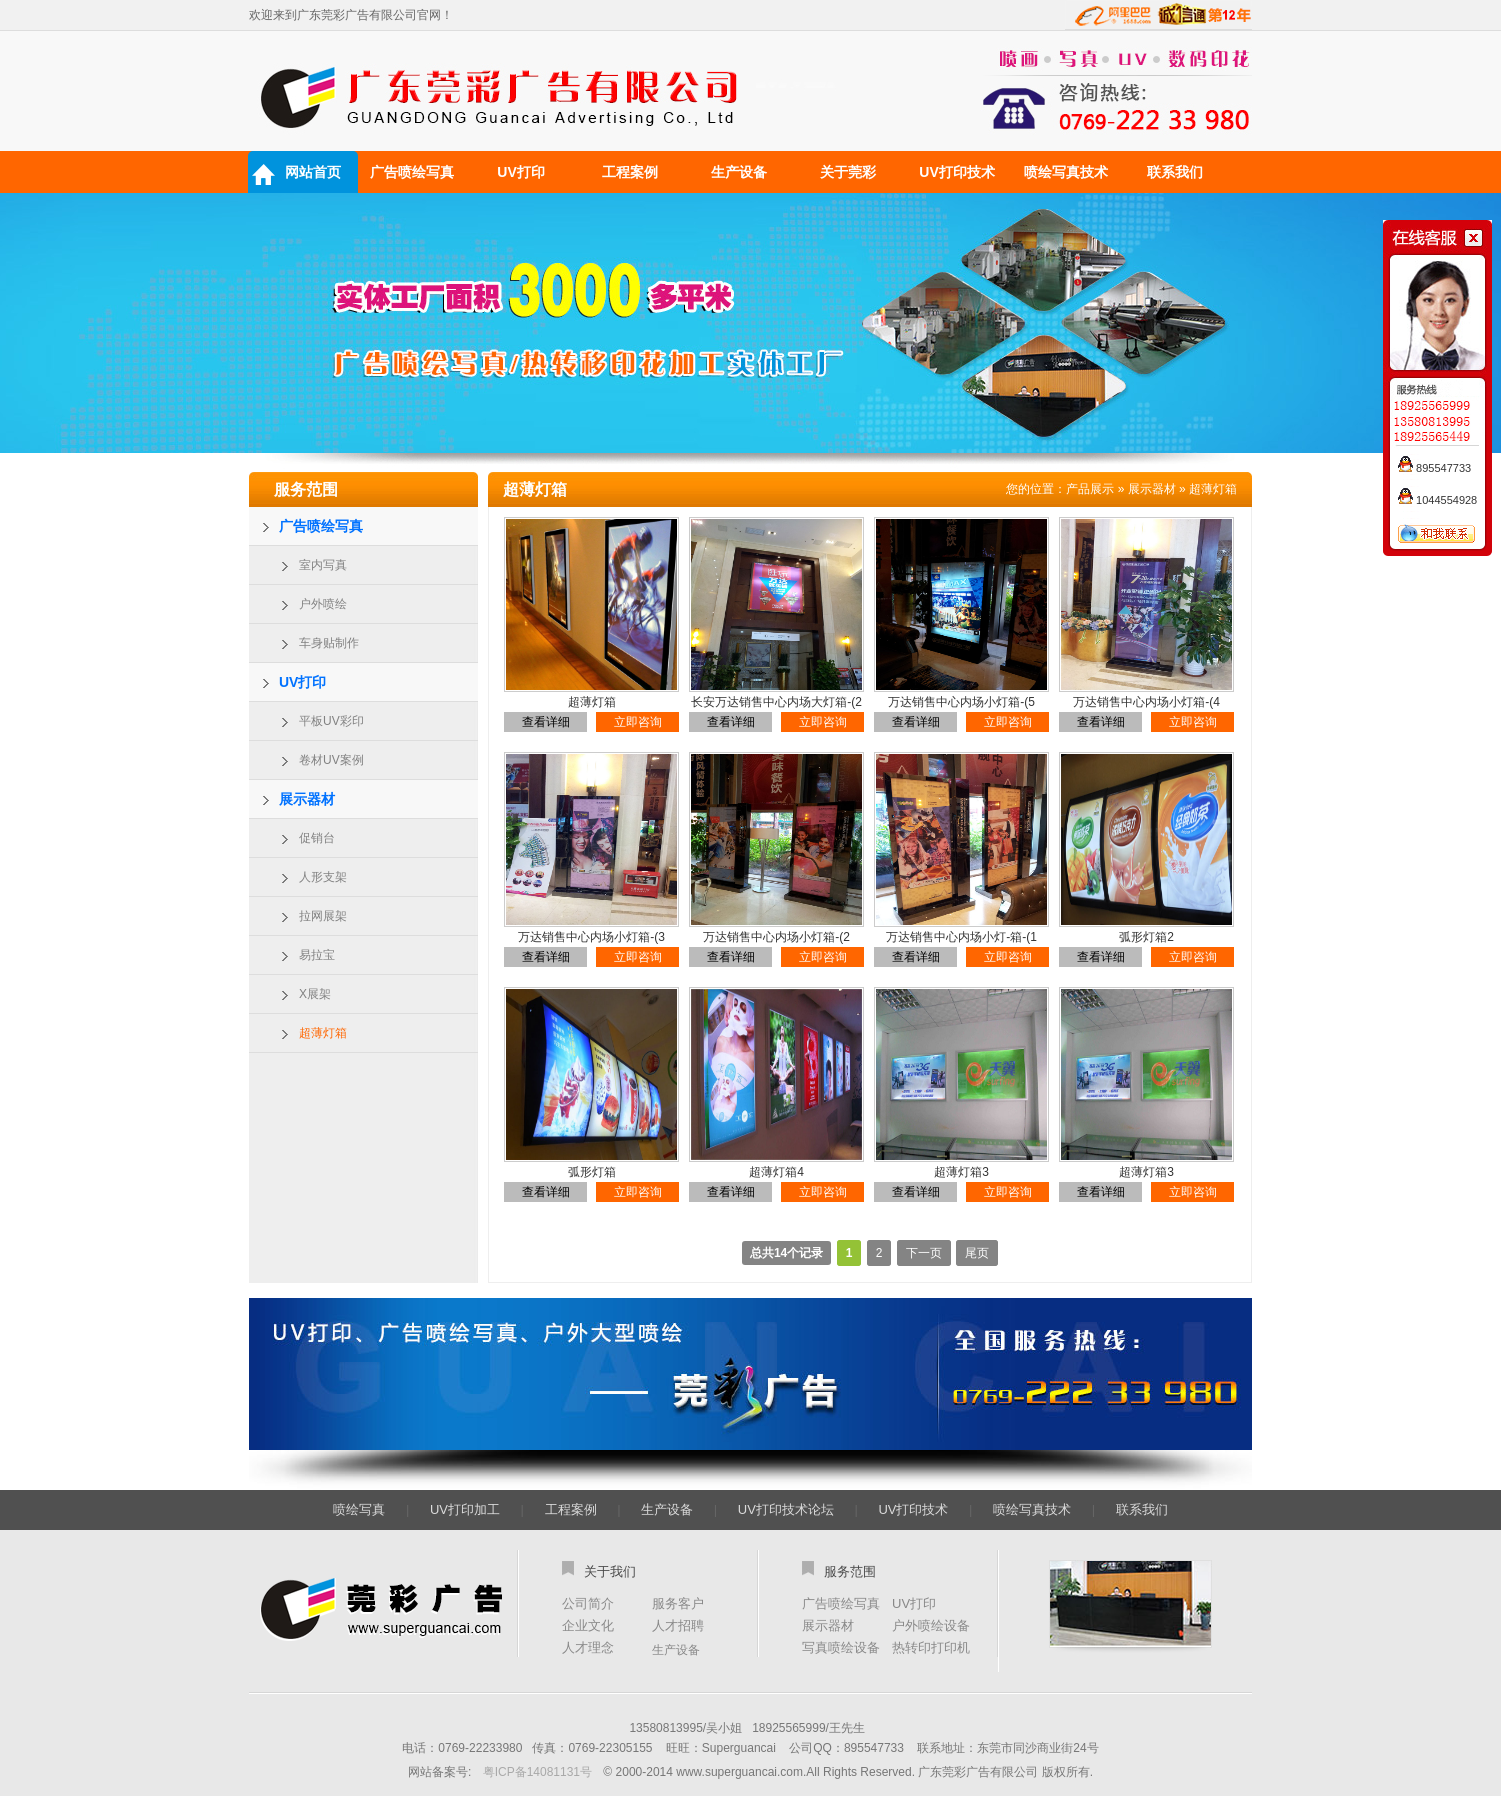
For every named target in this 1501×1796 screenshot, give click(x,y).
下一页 (924, 1253)
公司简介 (588, 1603)
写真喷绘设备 (841, 1647)
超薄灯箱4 (776, 1172)
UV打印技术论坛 (786, 1509)
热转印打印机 (931, 1647)
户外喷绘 (323, 604)
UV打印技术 (956, 172)
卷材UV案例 (331, 760)
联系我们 (1175, 172)
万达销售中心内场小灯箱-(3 (591, 937)
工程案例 (630, 172)
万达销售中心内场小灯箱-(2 (776, 937)
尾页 (977, 1253)
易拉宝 (317, 955)
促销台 (317, 838)
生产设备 (739, 172)
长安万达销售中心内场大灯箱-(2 (776, 702)
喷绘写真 (359, 1509)
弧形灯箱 (592, 1172)
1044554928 (1437, 500)
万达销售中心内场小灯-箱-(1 (961, 937)
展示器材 (307, 799)
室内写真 (323, 565)
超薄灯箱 (323, 1033)
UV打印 (520, 172)
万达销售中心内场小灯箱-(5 (961, 702)
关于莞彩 (848, 172)
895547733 (1434, 468)
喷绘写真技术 (1066, 172)
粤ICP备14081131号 (537, 1772)
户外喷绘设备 (931, 1625)
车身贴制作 (329, 643)
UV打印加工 (465, 1509)
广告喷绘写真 (412, 172)
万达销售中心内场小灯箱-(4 (1146, 702)
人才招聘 (678, 1625)
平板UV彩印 (331, 721)
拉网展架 (323, 916)
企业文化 (588, 1625)
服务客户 (678, 1603)
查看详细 (546, 722)
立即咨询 (638, 722)
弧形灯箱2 (1146, 937)
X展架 (315, 994)
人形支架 (323, 877)
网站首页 (313, 172)
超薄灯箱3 (961, 1172)
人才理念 (588, 1647)
